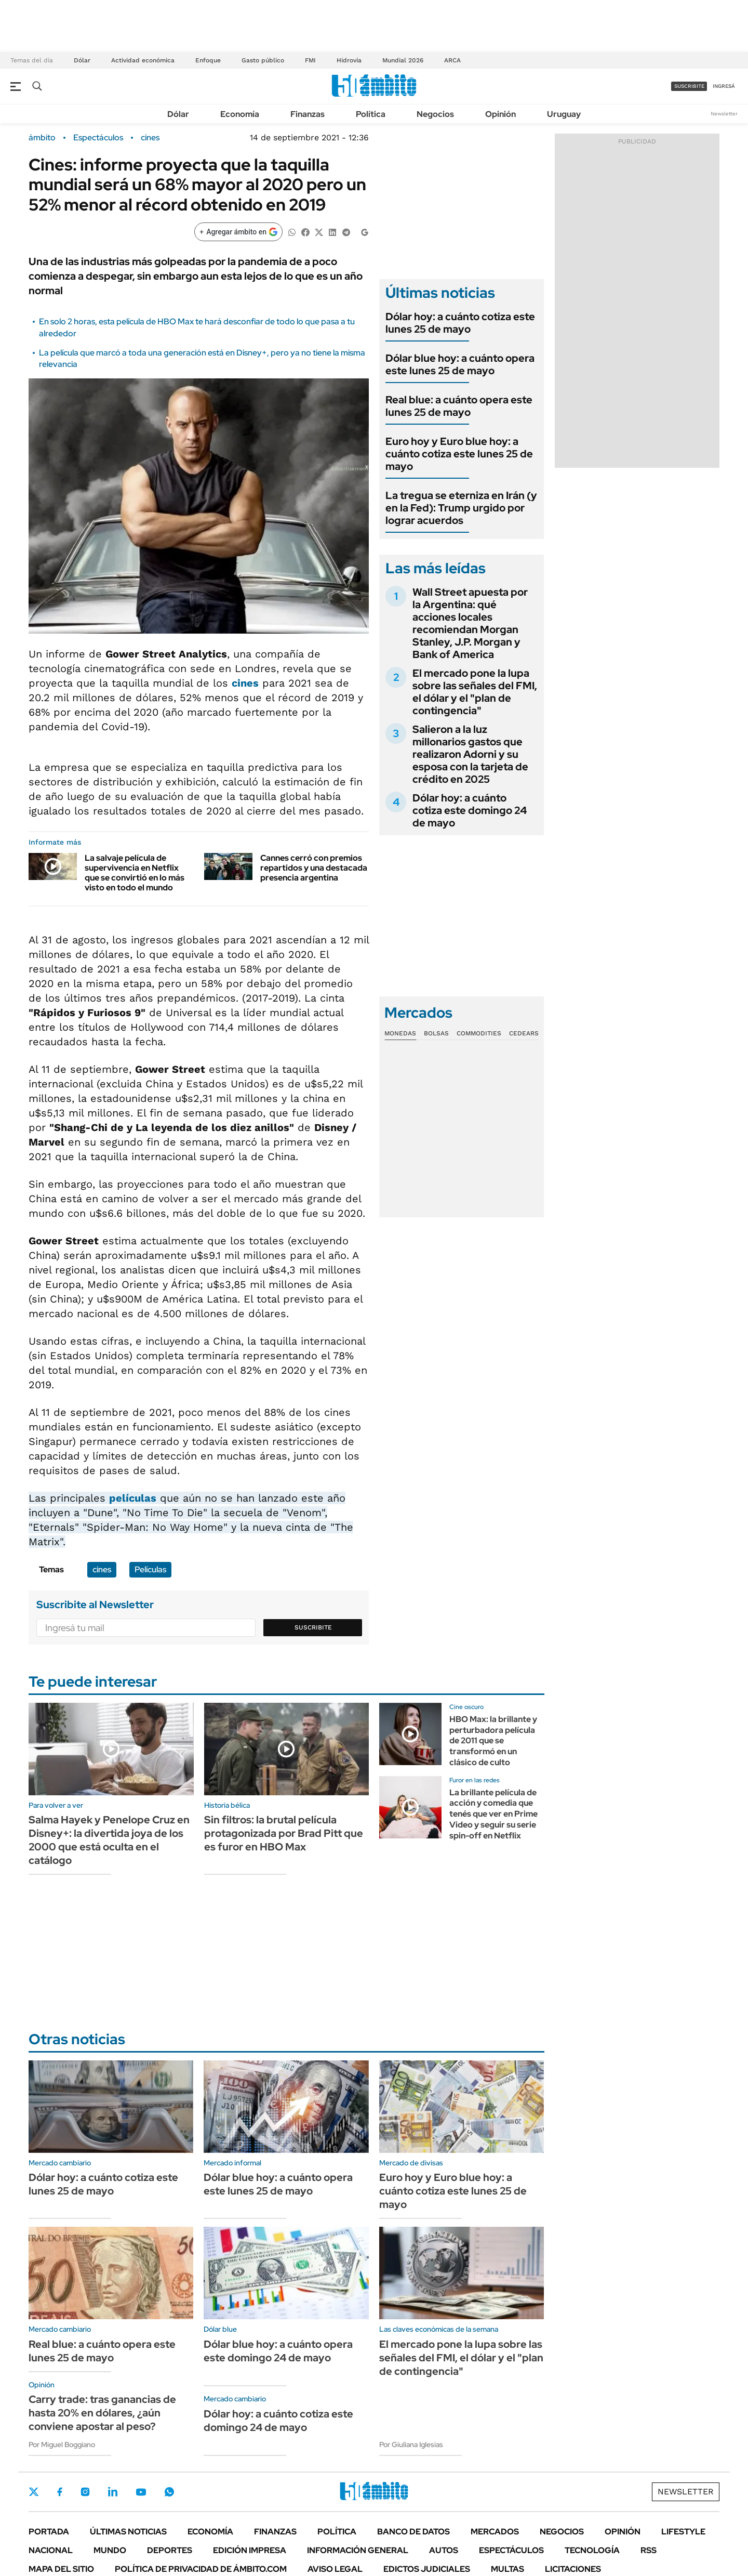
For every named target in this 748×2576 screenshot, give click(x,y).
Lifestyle (683, 2531)
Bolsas (436, 1033)
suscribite (689, 86)
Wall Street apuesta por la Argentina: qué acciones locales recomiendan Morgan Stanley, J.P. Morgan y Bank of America (470, 623)
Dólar (82, 60)
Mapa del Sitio (61, 2569)
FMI (310, 60)
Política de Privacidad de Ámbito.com (201, 2569)
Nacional (51, 2550)
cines (150, 138)
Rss (648, 2550)
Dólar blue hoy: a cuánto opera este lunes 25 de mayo (460, 364)
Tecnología (592, 2550)
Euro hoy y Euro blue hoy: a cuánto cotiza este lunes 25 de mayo (459, 454)
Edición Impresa (249, 2550)
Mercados (495, 2531)
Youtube (141, 2492)
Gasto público (263, 60)
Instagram (85, 2491)
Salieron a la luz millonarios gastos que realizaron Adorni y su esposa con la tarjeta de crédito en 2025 (470, 754)
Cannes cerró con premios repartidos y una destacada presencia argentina (313, 867)
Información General (357, 2550)
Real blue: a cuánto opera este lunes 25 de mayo (458, 406)
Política (370, 114)
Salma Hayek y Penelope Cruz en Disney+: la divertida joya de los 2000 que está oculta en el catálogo (109, 1840)
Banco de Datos (413, 2531)
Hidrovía (349, 60)
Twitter (34, 2492)
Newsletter (724, 113)
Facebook (59, 2491)
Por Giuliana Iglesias (411, 2444)
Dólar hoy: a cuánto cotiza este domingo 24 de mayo (469, 810)
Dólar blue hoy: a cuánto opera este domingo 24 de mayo (278, 2350)
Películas (150, 1569)
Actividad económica (143, 60)
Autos (443, 2550)
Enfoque (208, 60)
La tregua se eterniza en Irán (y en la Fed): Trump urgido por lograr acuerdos (461, 508)
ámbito (42, 138)
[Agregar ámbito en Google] (238, 231)
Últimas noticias (128, 2531)
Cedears (524, 1033)
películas (132, 1498)
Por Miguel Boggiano (62, 2444)
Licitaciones (573, 2569)
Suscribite (313, 1627)
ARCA (452, 60)
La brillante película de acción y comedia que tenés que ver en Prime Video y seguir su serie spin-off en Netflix (493, 1814)
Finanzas (307, 114)
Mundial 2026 (402, 60)
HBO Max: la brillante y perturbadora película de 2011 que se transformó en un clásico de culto (493, 1741)
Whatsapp (169, 2491)
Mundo (110, 2550)
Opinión (500, 114)
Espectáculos (98, 138)
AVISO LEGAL (335, 2569)
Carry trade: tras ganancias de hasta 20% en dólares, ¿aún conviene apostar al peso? (102, 2413)
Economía (239, 114)
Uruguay (564, 114)
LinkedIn (112, 2491)
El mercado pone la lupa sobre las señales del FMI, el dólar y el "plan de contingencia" (474, 691)
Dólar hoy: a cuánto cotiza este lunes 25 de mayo (460, 323)
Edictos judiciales (426, 2569)
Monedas (400, 1033)
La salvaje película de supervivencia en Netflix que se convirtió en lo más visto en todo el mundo (134, 872)
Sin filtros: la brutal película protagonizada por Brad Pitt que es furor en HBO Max (283, 1833)
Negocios (435, 114)
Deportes (169, 2550)
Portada (49, 2531)
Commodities (479, 1033)
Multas (507, 2569)
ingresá (724, 86)
